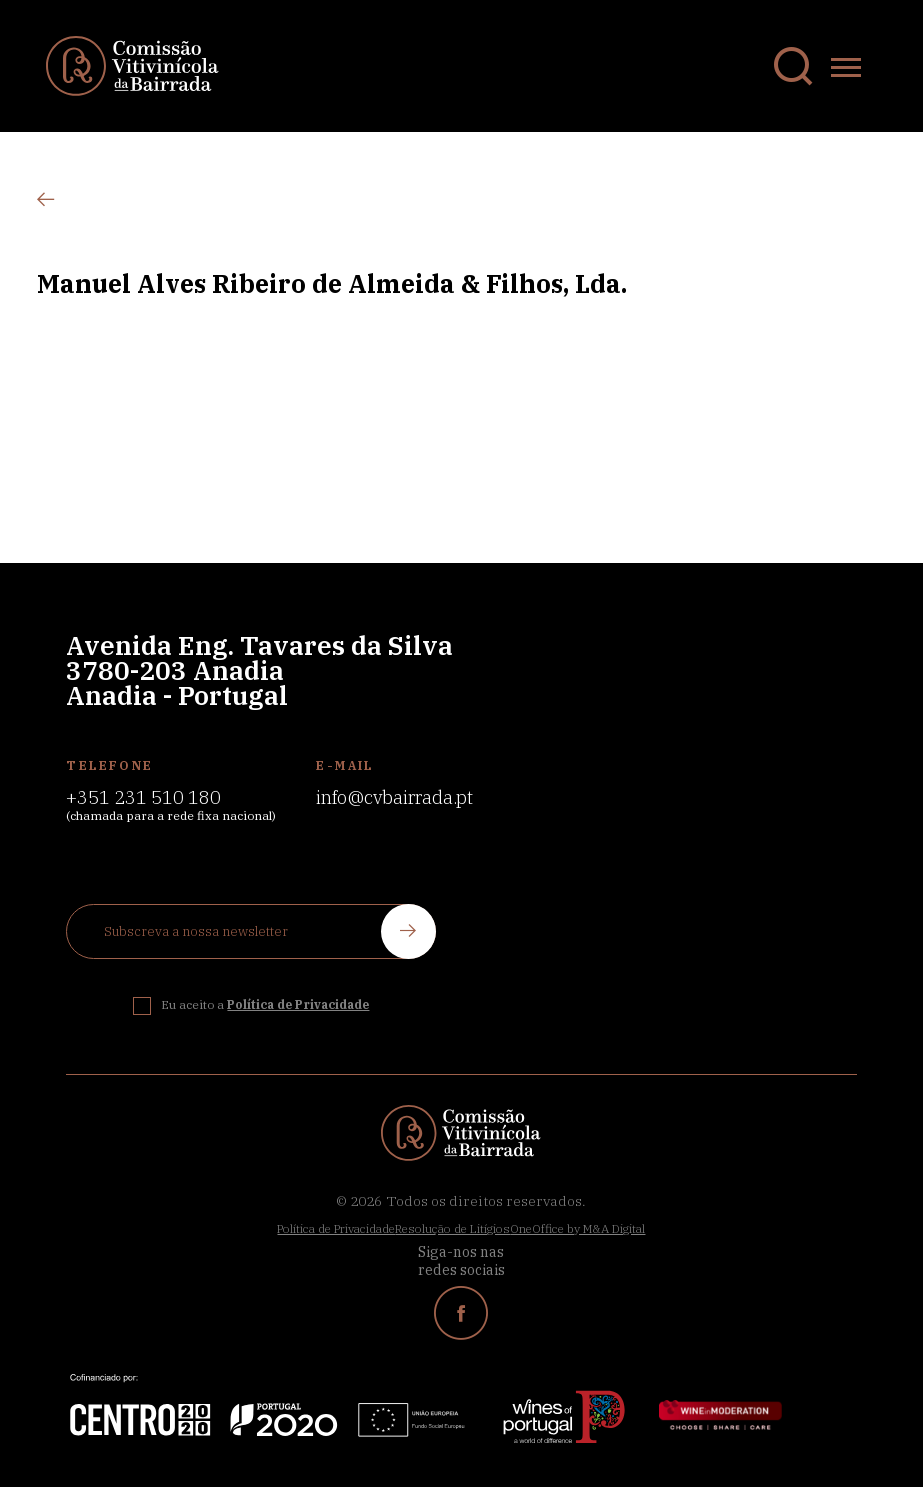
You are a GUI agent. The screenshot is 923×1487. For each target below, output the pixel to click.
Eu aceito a (265, 1004)
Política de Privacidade (336, 1228)
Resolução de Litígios (452, 1228)
